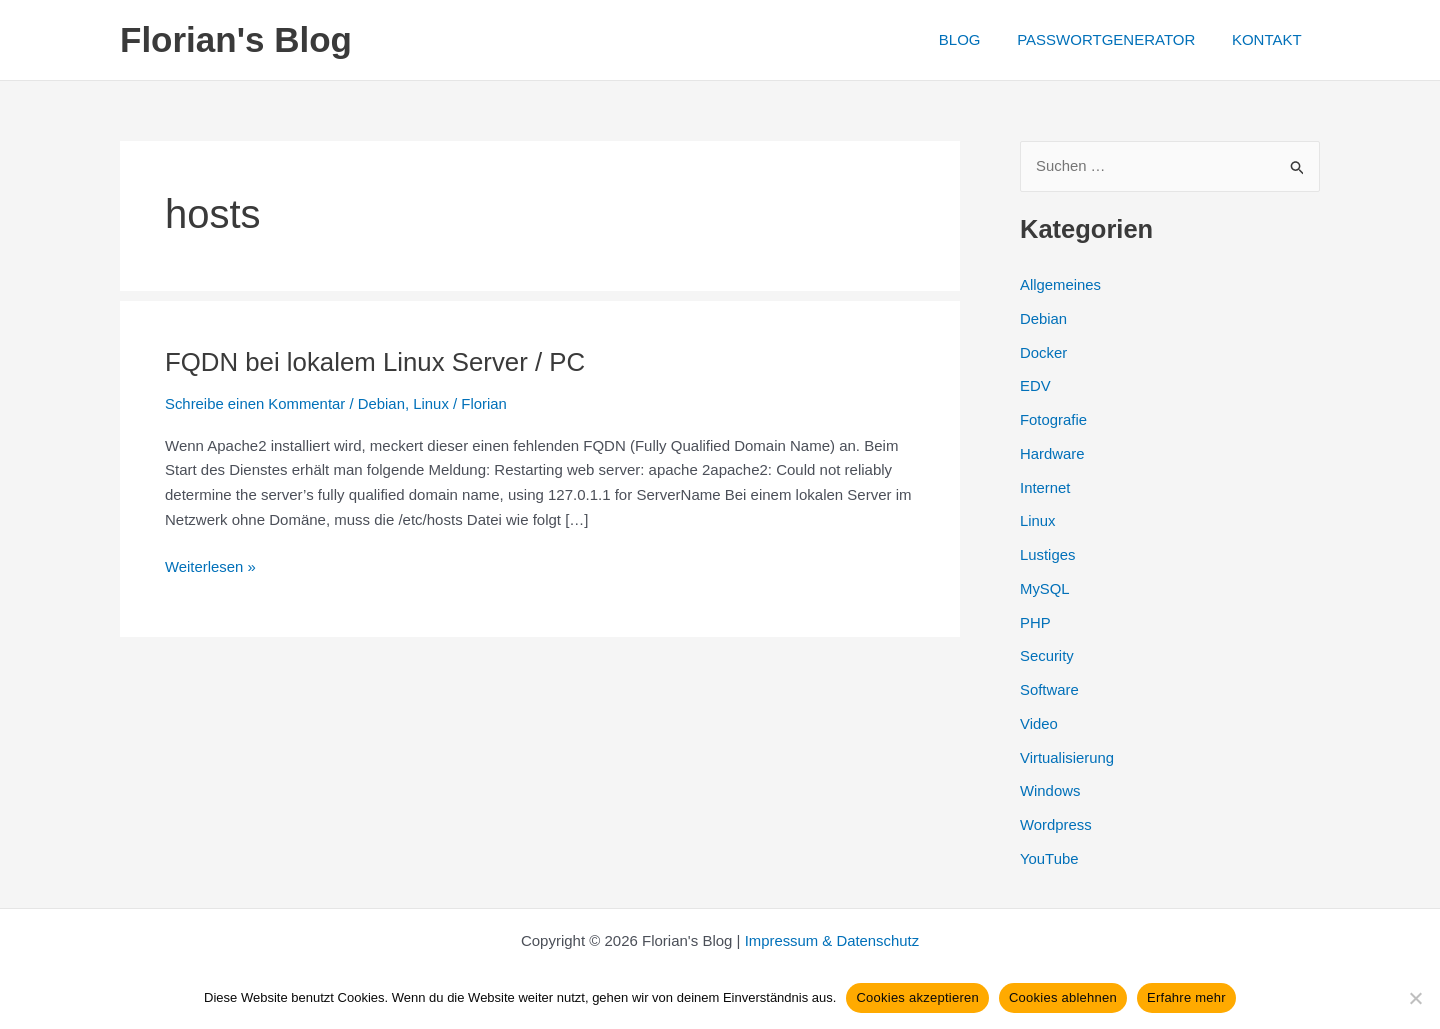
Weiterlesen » (210, 566)
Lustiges (1048, 554)
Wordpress (1056, 824)
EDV (1035, 386)
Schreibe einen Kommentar (256, 403)
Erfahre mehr (1186, 997)
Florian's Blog (236, 39)
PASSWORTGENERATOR (1116, 39)
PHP (1035, 622)
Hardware (1052, 453)
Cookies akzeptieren (917, 997)
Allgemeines (1061, 284)
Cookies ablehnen (1063, 997)
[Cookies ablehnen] (1415, 998)
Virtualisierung (1067, 757)
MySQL (1045, 588)
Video (1039, 723)
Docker (1044, 352)
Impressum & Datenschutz (832, 940)
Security (1047, 656)
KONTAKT (1270, 39)
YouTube (1049, 858)
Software (1049, 689)
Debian (383, 403)
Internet (1045, 487)
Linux (433, 403)
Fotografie (1054, 419)
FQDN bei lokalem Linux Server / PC (376, 362)
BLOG (976, 39)
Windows (1050, 791)
